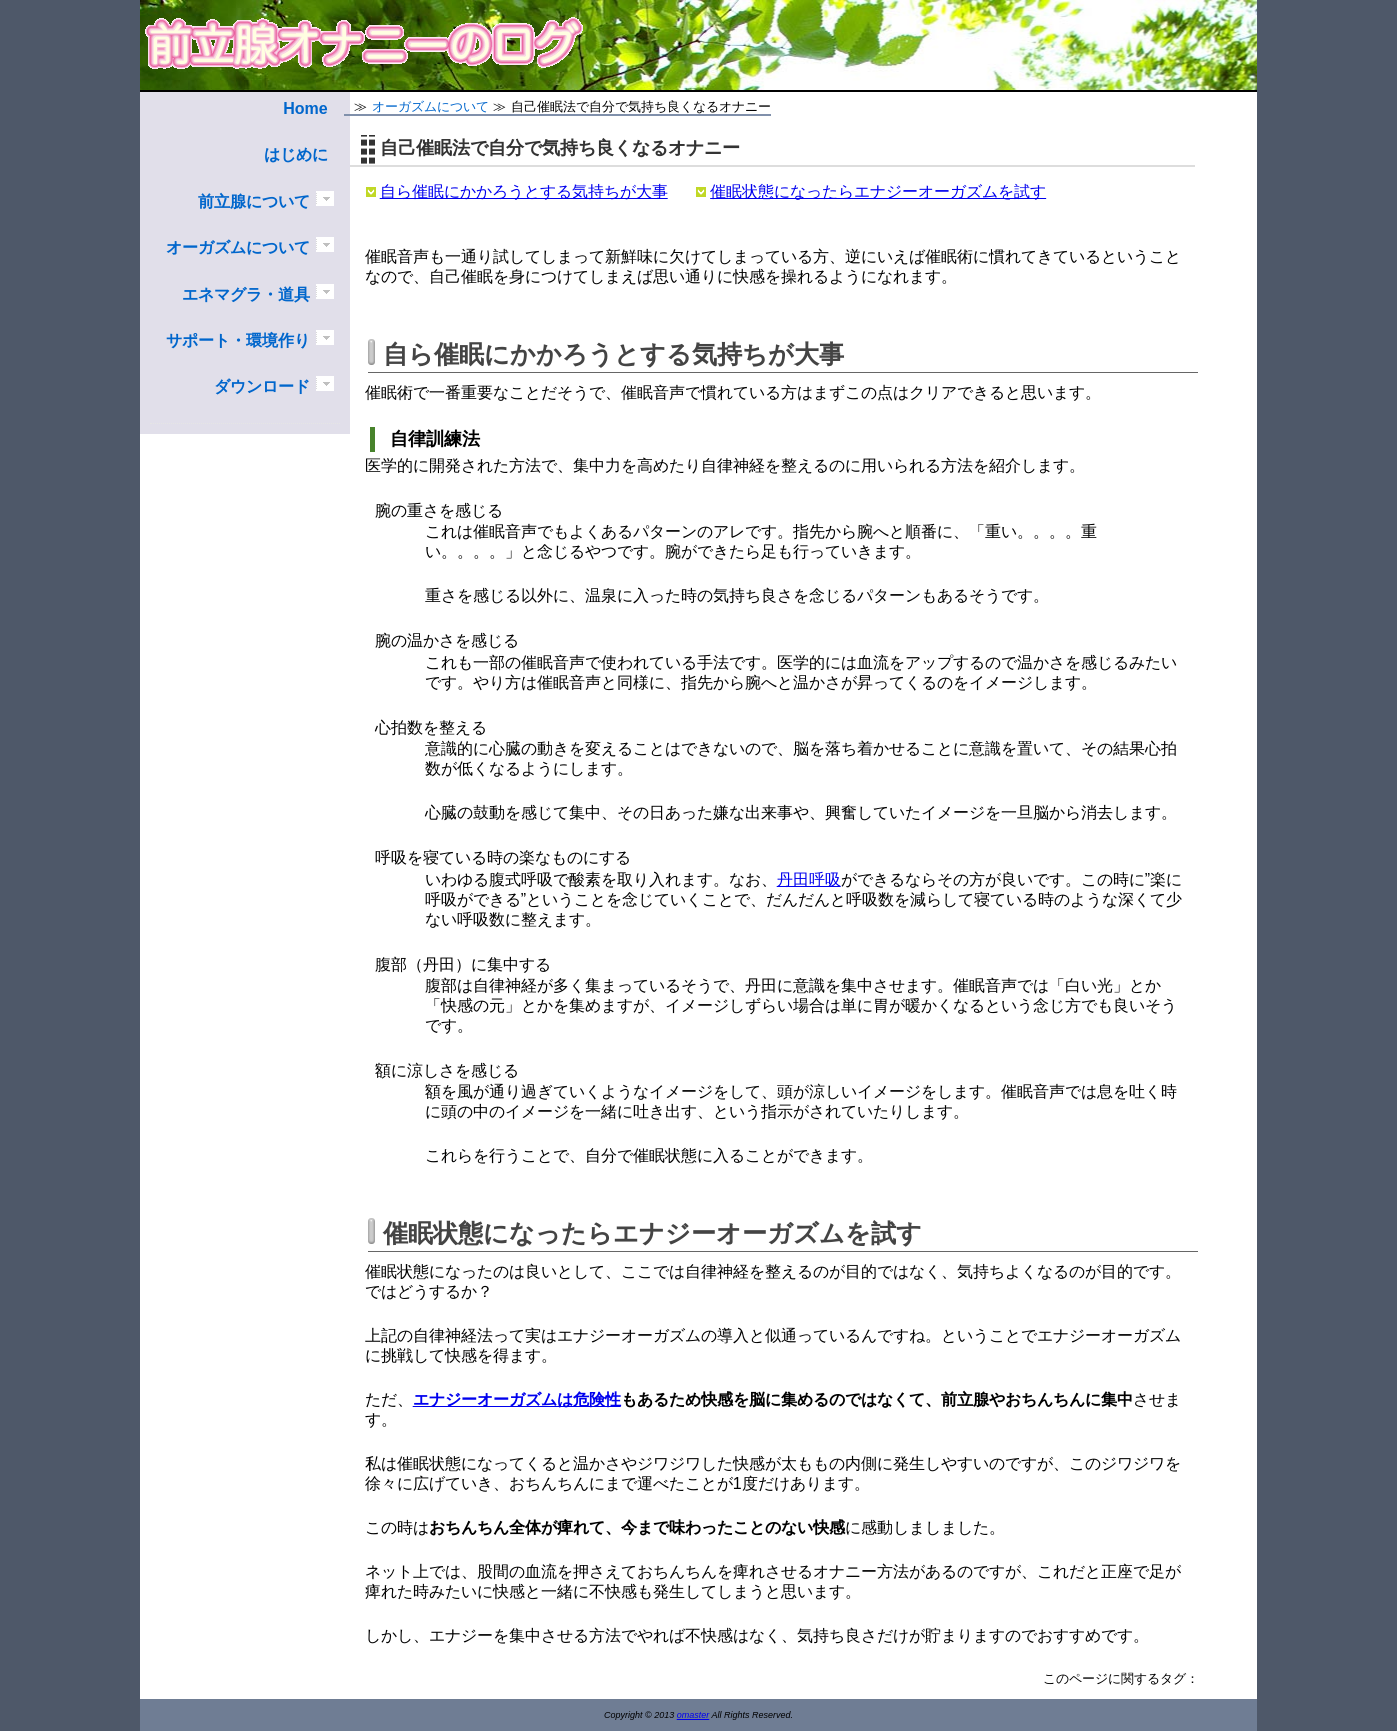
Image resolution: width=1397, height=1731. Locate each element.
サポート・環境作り (238, 340)
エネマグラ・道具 (246, 294)
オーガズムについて (238, 247)
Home (305, 108)
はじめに (296, 154)
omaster (693, 1715)
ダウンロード (262, 386)
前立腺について (254, 201)
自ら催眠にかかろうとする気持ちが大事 (524, 191)
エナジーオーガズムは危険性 (517, 1399)
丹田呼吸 (809, 879)
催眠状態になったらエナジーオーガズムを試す (878, 191)
